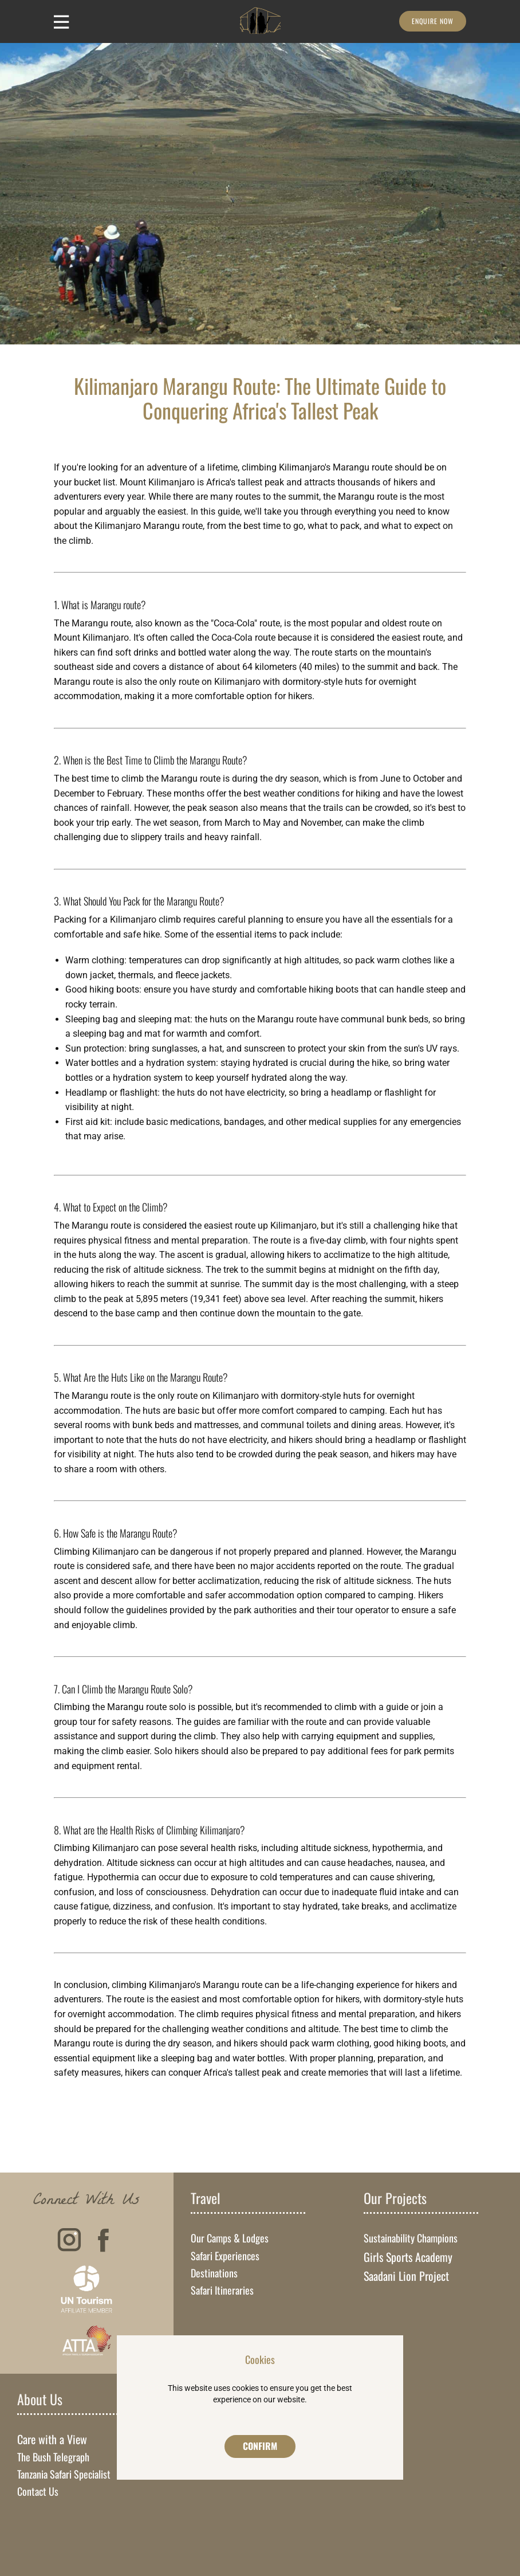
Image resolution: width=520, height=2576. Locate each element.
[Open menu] (61, 22)
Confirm (260, 2446)
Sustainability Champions (411, 2237)
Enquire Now (433, 21)
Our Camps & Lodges (230, 2237)
